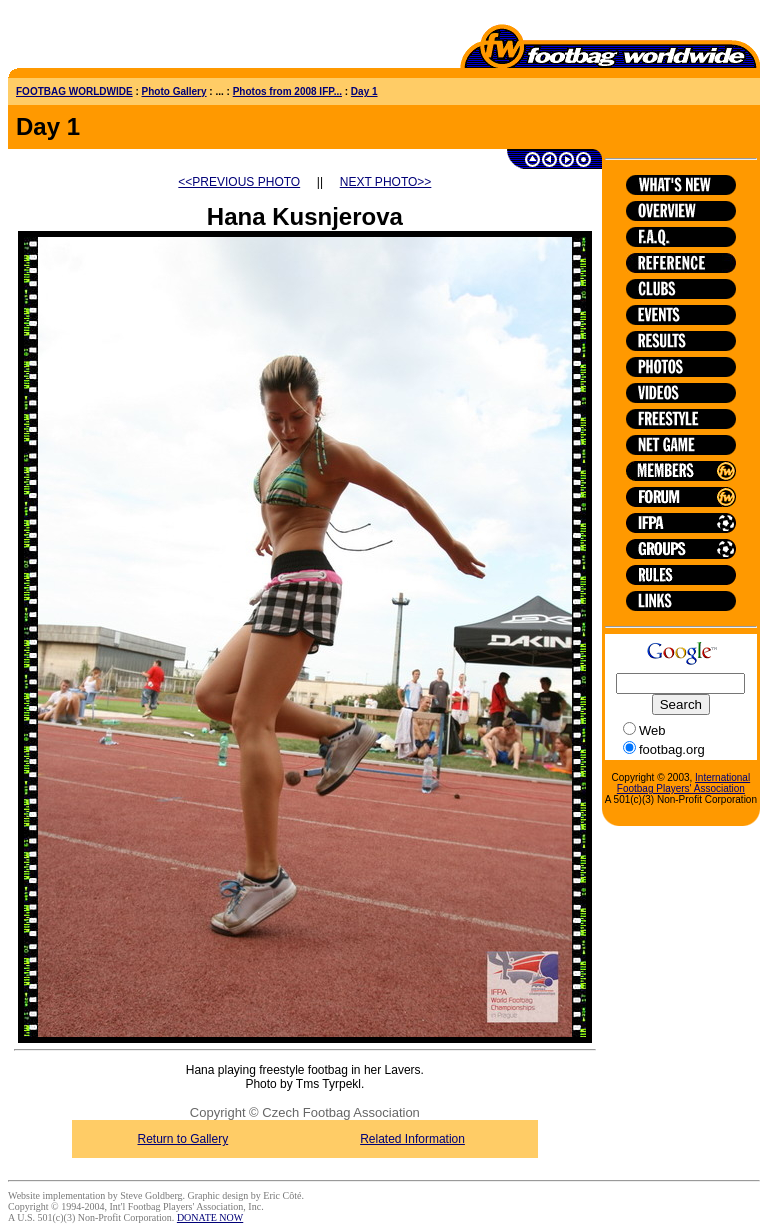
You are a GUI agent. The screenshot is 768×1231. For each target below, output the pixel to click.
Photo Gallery (174, 91)
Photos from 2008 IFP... (287, 91)
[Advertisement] (125, 38)
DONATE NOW (210, 1217)
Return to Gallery (183, 1139)
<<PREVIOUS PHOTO (239, 182)
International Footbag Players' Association (683, 783)
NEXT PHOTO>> (386, 182)
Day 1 (364, 91)
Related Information (412, 1139)
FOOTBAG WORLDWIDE (74, 91)
